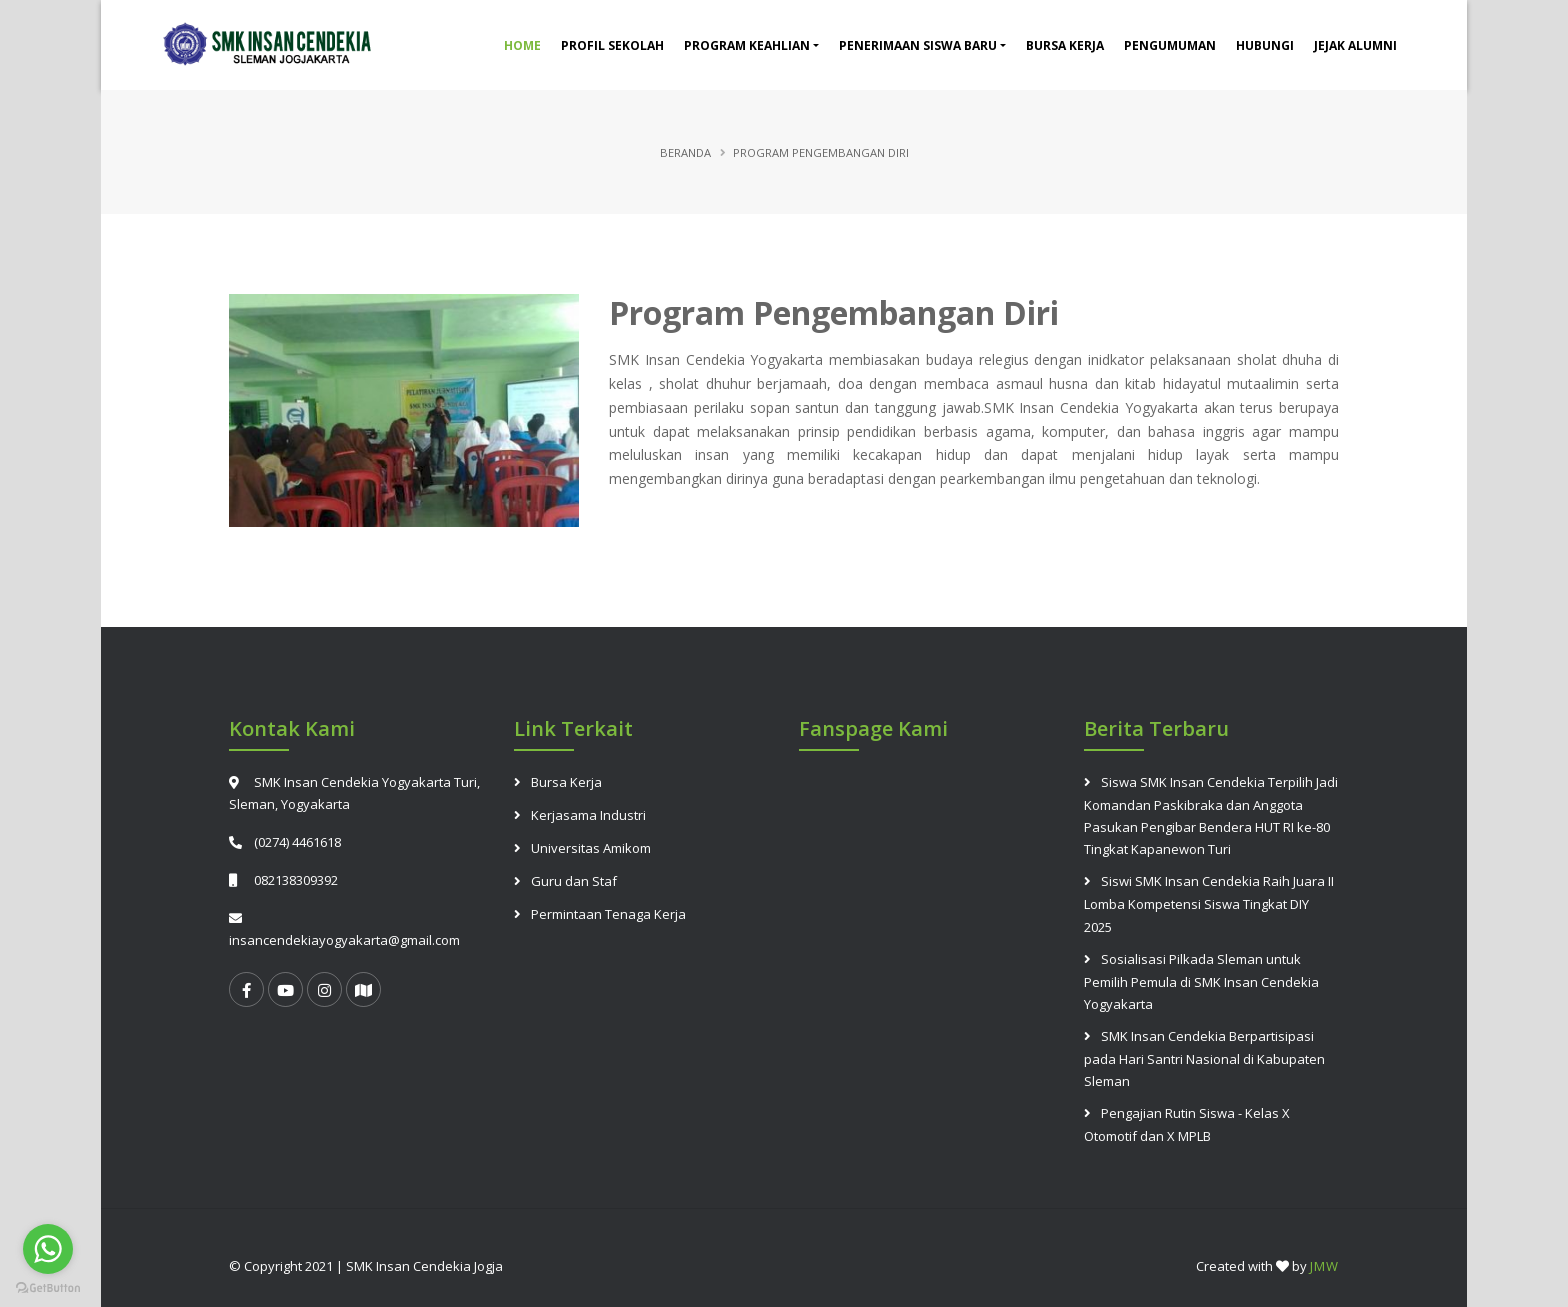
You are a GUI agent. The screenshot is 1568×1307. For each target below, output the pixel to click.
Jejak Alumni (1355, 45)
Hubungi (1265, 45)
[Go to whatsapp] (48, 1249)
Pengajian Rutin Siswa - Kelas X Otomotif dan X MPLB (1187, 1124)
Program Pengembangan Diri (834, 312)
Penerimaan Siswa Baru (918, 45)
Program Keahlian (747, 45)
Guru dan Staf (574, 881)
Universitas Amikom (591, 848)
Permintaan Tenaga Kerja (608, 914)
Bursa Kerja (1065, 45)
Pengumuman (1170, 45)
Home (522, 45)
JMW (1324, 1266)
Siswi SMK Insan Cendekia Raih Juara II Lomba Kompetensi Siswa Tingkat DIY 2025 (1209, 903)
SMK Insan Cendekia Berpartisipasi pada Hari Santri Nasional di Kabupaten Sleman (1204, 1058)
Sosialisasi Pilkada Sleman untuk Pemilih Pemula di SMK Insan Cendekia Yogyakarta (1201, 981)
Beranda (685, 152)
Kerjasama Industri (588, 815)
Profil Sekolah (612, 45)
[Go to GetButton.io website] (48, 1287)
